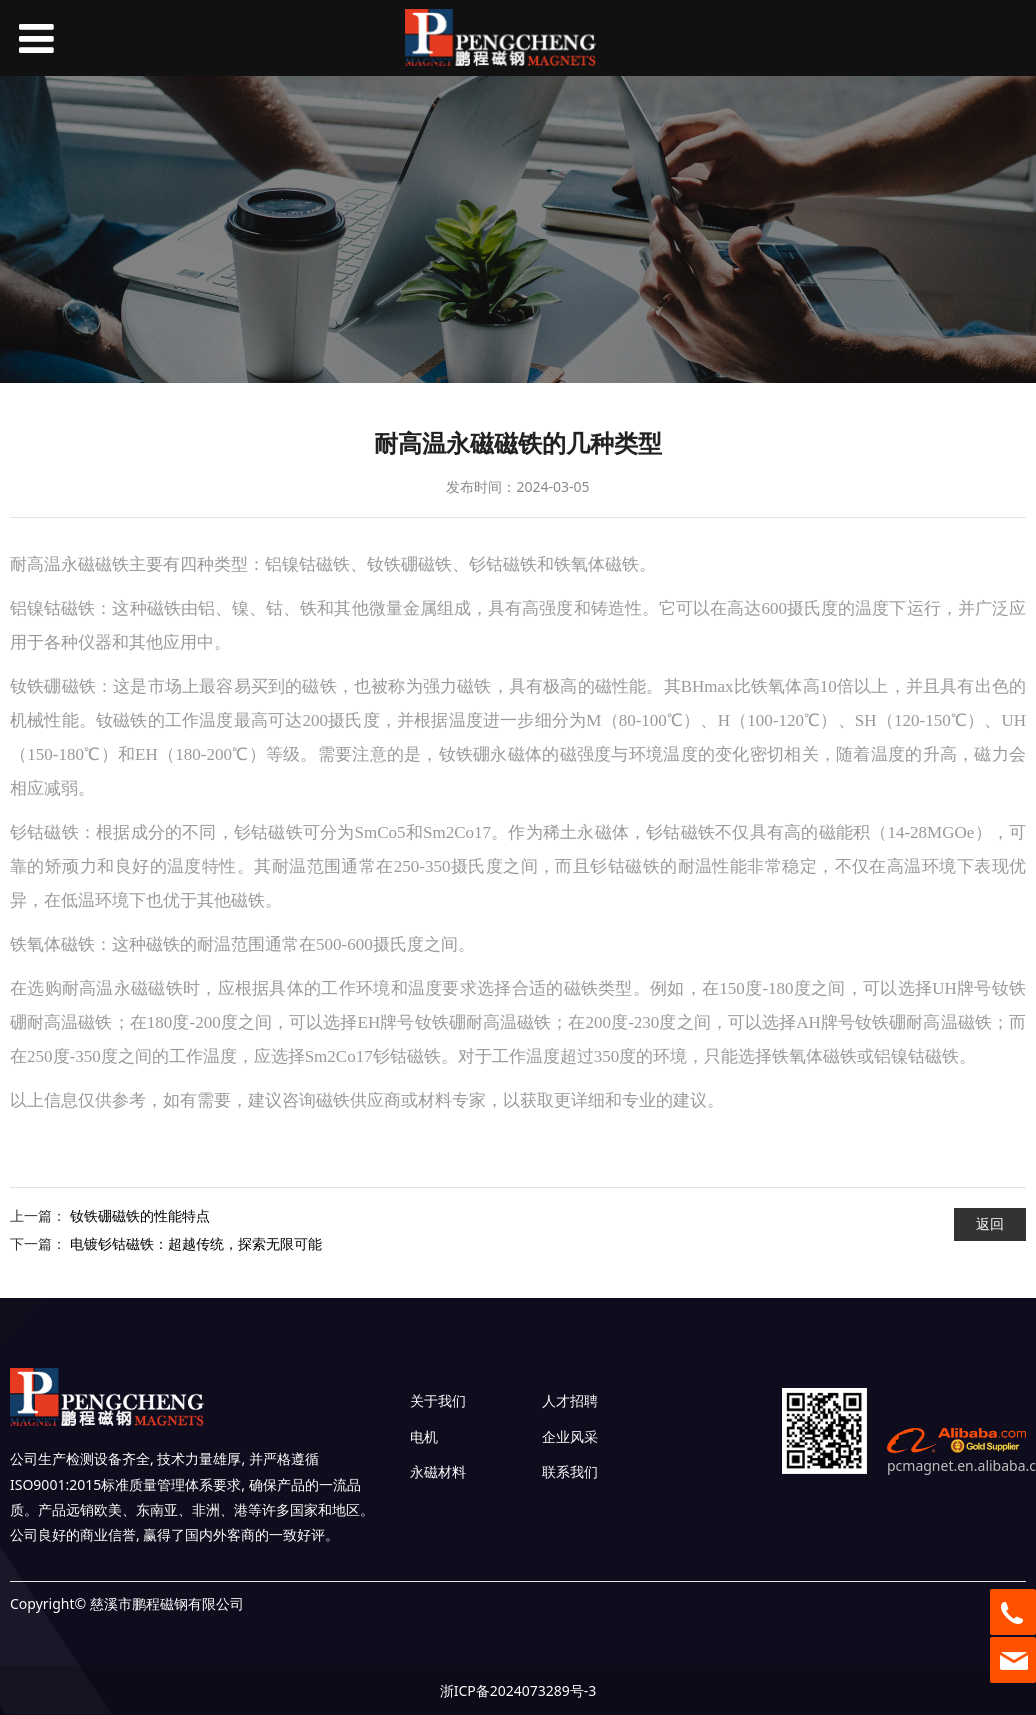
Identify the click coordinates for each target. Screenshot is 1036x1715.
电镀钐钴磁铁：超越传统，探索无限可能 (196, 1243)
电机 (424, 1436)
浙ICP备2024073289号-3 (518, 1690)
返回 (990, 1223)
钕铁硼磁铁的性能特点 (140, 1215)
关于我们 (438, 1400)
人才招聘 (570, 1400)
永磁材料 (438, 1471)
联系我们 (570, 1471)
